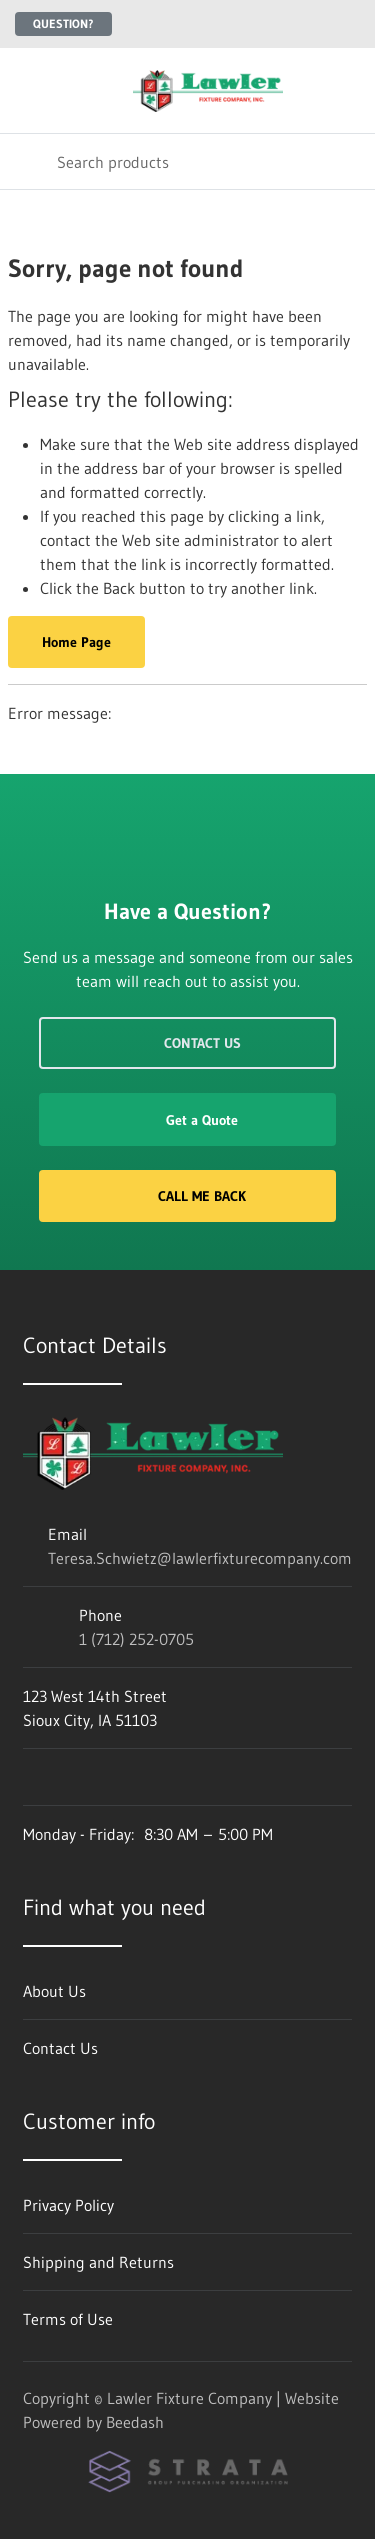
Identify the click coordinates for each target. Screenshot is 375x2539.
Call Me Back (187, 1196)
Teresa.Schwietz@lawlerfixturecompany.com (200, 1558)
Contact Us (187, 1043)
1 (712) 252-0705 (136, 1639)
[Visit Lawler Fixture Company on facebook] (32, 1777)
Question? (63, 23)
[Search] (187, 161)
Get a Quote (187, 1120)
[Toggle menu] (28, 90)
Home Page (76, 642)
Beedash (135, 2422)
